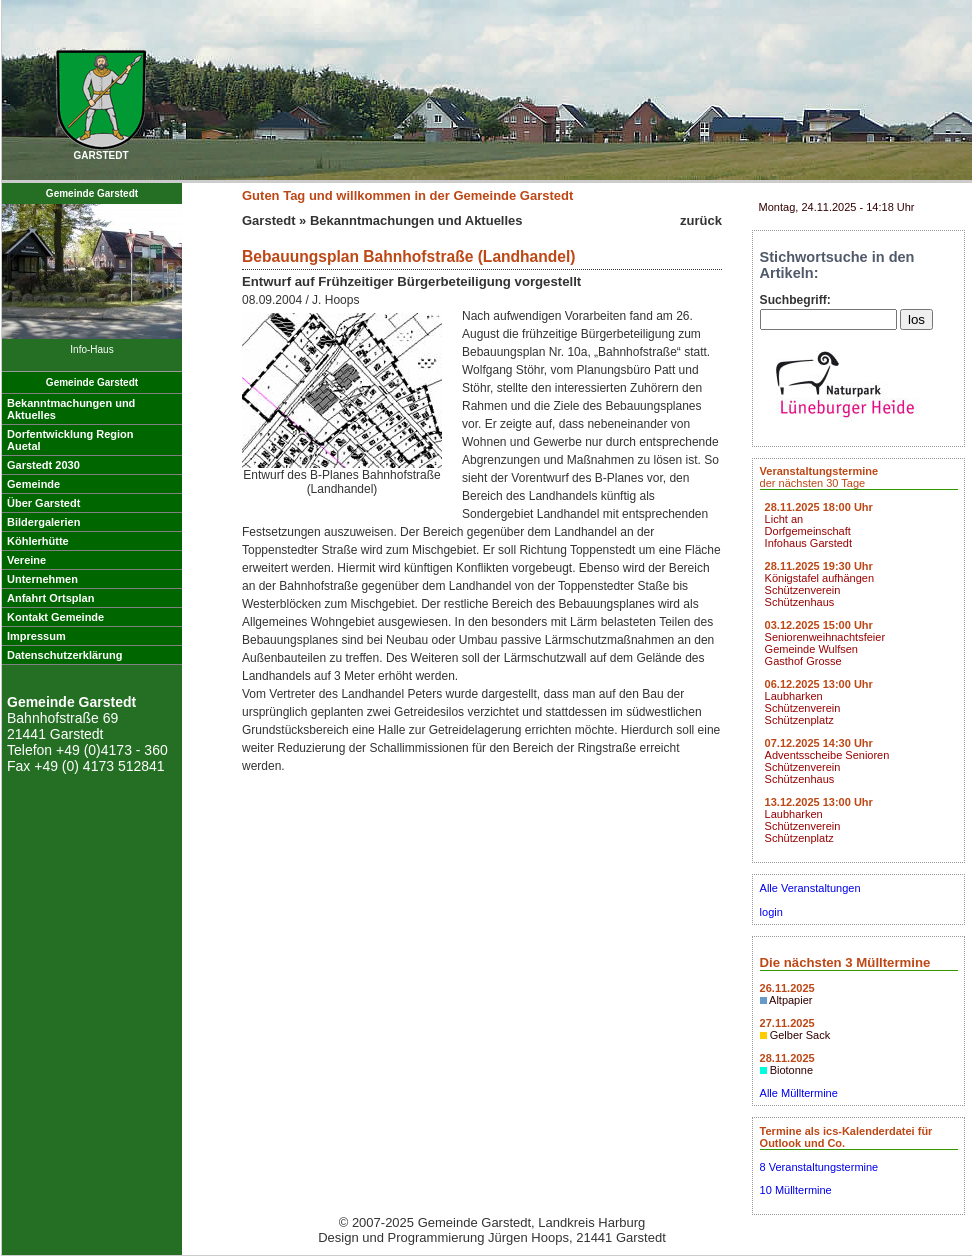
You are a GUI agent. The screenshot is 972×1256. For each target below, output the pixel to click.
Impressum (36, 636)
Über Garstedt (43, 503)
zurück (701, 220)
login (771, 912)
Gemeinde (33, 484)
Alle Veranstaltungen (810, 888)
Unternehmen (42, 579)
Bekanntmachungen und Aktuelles (416, 220)
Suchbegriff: (795, 300)
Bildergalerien (43, 522)
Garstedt (268, 220)
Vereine (26, 560)
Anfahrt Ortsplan (50, 598)
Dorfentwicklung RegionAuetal (70, 440)
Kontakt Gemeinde (55, 617)
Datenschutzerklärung (65, 655)
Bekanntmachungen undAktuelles (71, 409)
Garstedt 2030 (43, 465)
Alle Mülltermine (799, 1093)
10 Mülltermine (796, 1190)
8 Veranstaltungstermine (819, 1167)
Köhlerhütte (38, 541)
